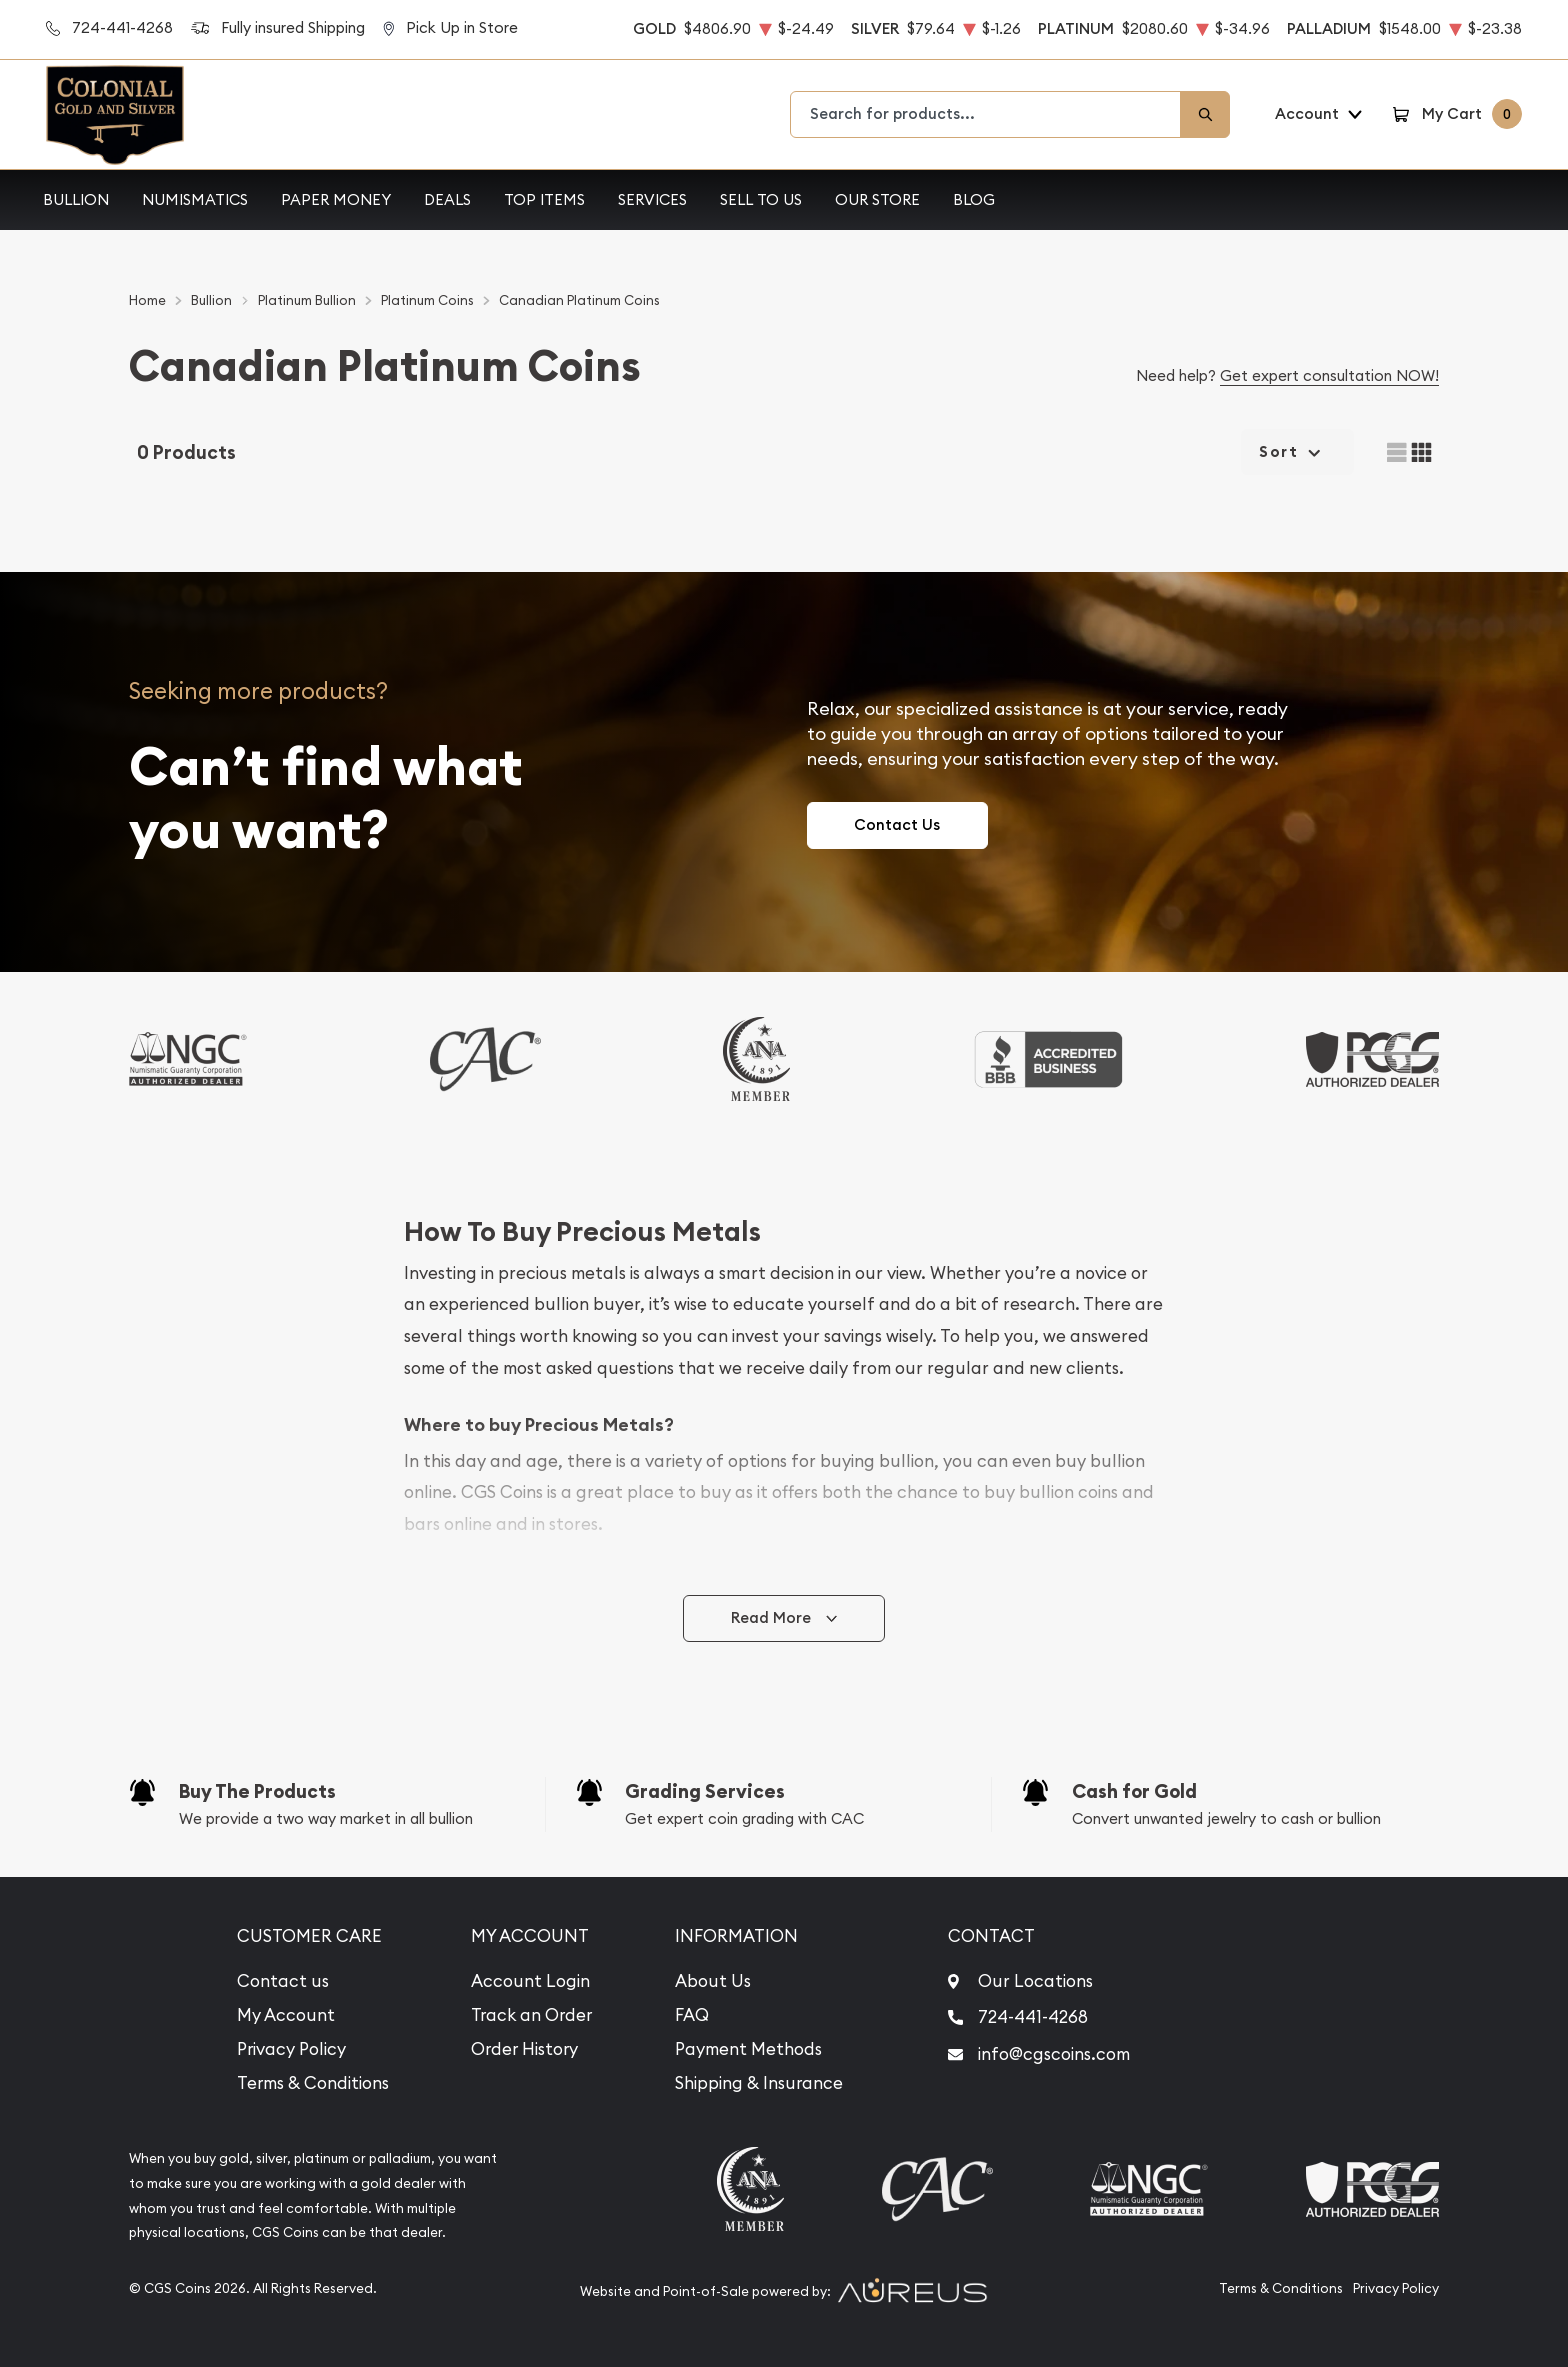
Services (652, 199)
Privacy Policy (291, 2049)
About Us (713, 1981)
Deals (447, 199)
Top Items (544, 199)
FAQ (692, 2015)
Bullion (76, 199)
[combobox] (986, 114)
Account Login (530, 1981)
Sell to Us (761, 199)
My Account (286, 2015)
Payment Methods (748, 2049)
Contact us (283, 1981)
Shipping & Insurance (759, 2083)
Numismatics (195, 199)
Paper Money (336, 199)
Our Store (877, 199)
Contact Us (897, 824)
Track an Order (531, 2015)
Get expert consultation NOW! (1329, 375)
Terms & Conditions (313, 2083)
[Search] (1205, 114)
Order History (524, 2049)
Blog (974, 199)
